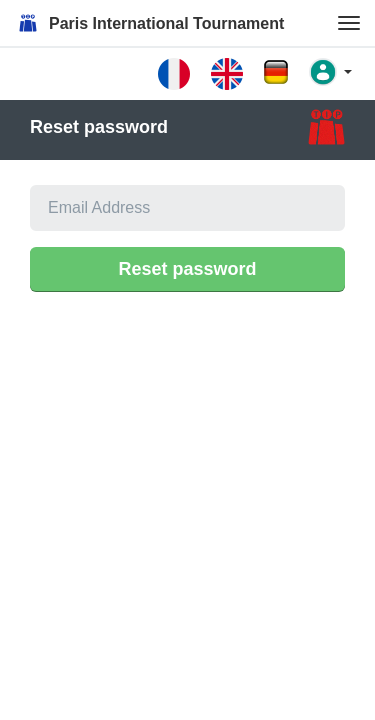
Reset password (187, 269)
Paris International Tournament (149, 23)
